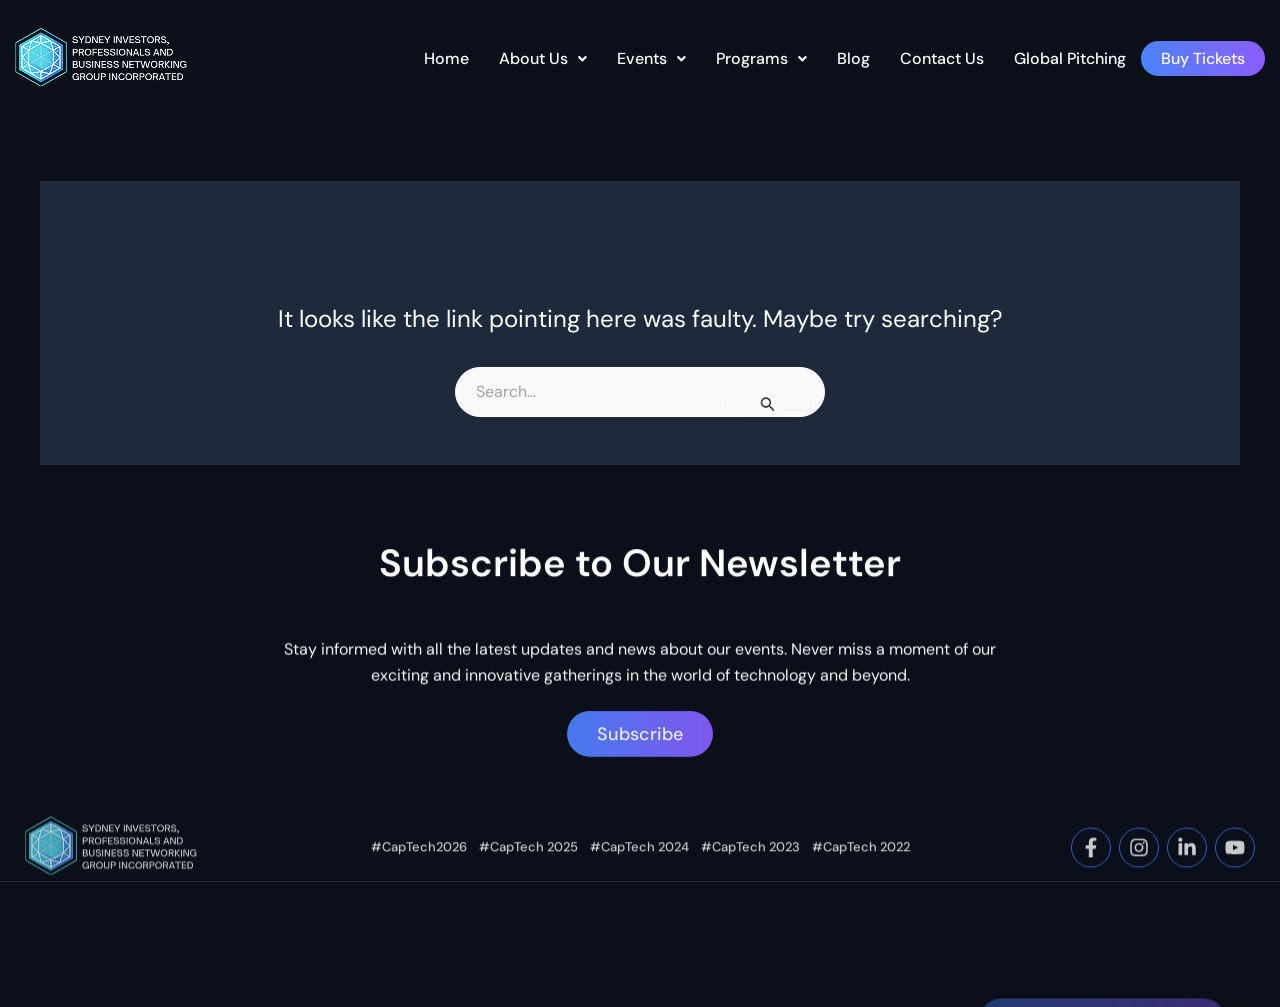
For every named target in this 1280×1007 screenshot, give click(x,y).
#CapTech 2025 (528, 886)
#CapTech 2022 (861, 886)
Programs (761, 58)
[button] (543, 59)
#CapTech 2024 (639, 886)
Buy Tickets (1203, 58)
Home (446, 58)
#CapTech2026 (419, 886)
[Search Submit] (768, 402)
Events (651, 58)
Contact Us (942, 58)
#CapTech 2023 (750, 886)
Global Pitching (1070, 58)
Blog (853, 58)
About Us (543, 58)
